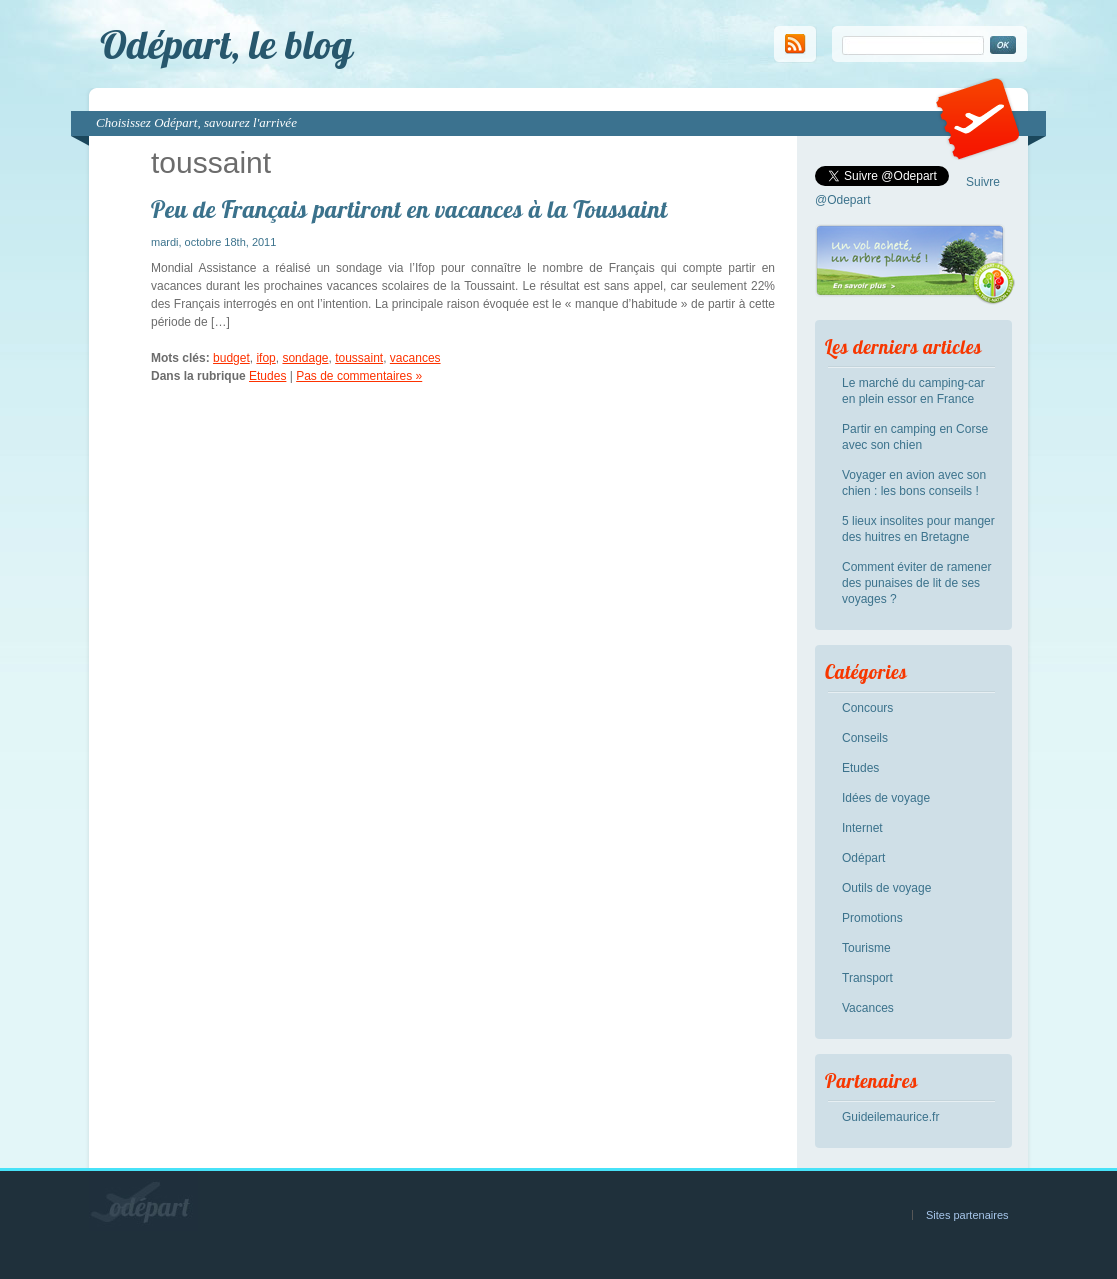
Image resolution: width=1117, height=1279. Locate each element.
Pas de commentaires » (359, 376)
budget (231, 358)
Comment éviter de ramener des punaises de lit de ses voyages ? (916, 583)
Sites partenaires (967, 1215)
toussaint (359, 358)
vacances (415, 358)
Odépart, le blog (226, 44)
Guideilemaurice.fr (890, 1117)
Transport (867, 978)
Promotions (872, 918)
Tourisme (866, 948)
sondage (305, 358)
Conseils (865, 738)
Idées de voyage (886, 798)
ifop (265, 358)
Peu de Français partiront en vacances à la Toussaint (409, 209)
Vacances (868, 1008)
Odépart (863, 858)
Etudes (267, 376)
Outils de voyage (886, 888)
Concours (867, 708)
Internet (862, 828)
